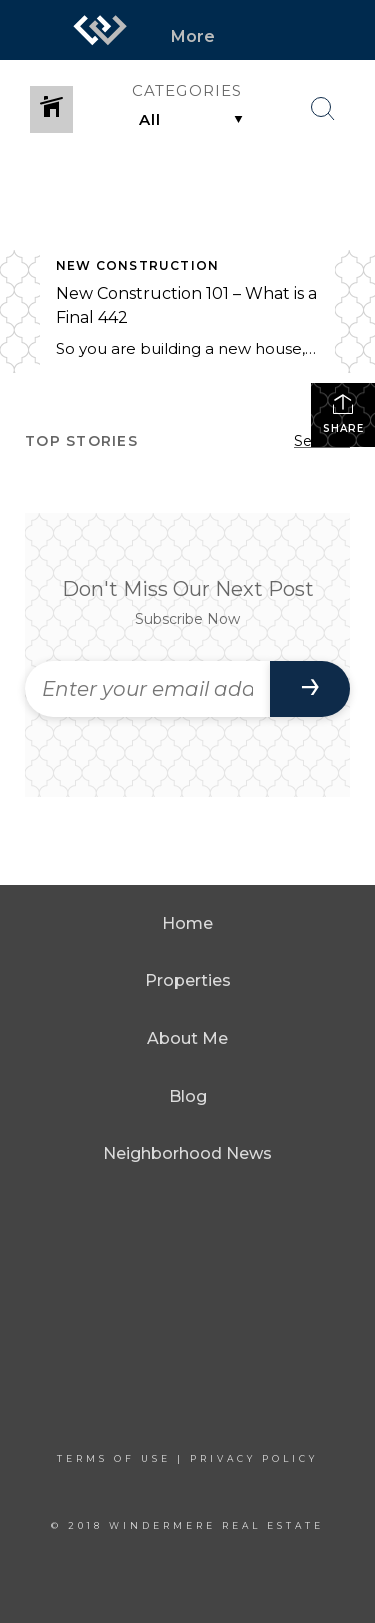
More (193, 36)
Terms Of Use (114, 1458)
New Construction (137, 265)
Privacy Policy (254, 1458)
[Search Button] (323, 109)
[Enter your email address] (147, 689)
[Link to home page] (100, 30)
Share (343, 413)
